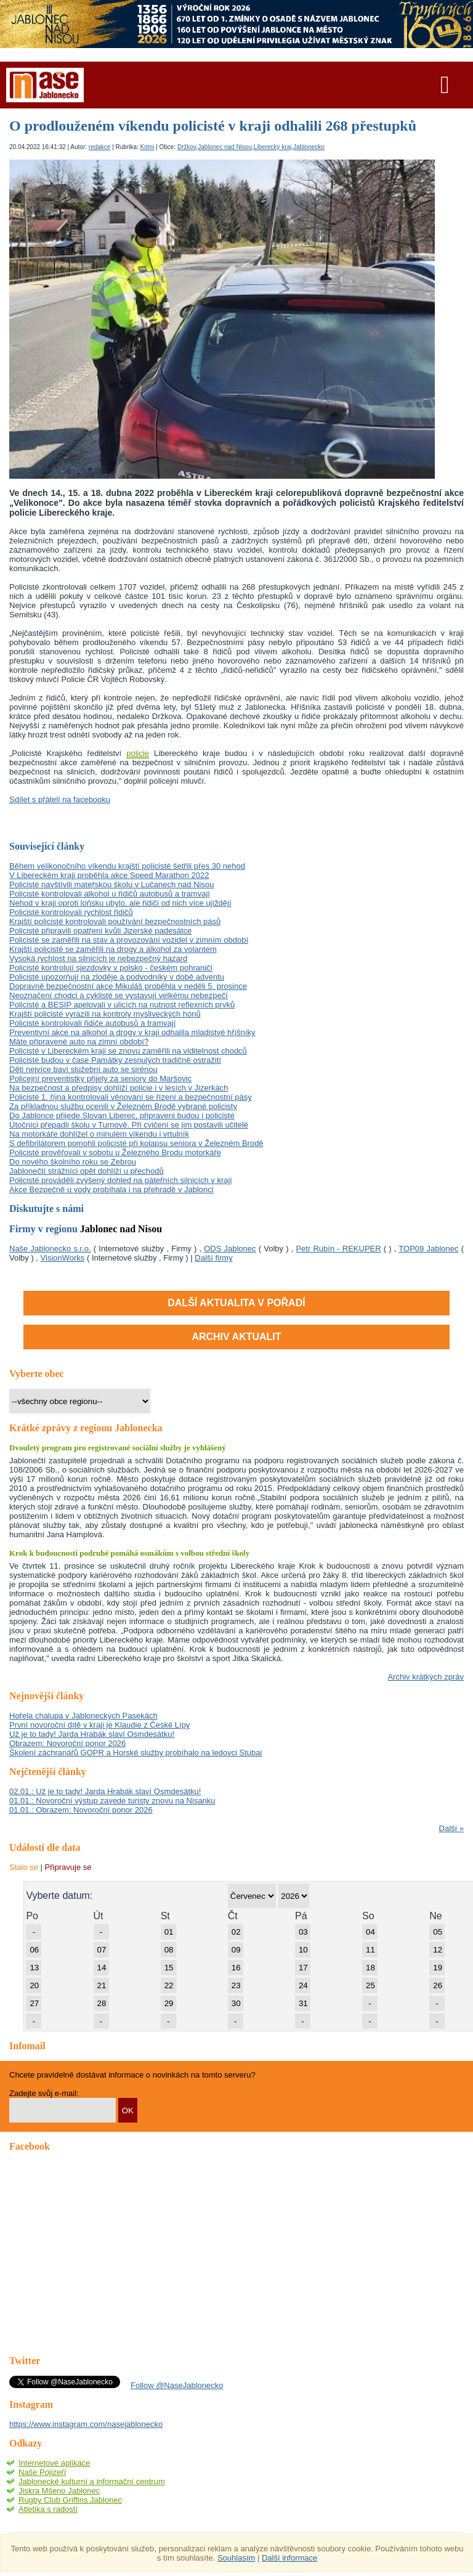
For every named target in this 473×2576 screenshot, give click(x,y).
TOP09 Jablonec (428, 1248)
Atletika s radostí (48, 2509)
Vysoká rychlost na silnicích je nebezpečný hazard (98, 958)
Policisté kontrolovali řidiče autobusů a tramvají (92, 1023)
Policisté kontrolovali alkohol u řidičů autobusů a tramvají (109, 893)
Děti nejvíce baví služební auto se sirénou (83, 1069)
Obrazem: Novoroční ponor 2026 (67, 1743)
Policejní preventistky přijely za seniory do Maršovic (100, 1078)
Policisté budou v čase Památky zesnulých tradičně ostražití (115, 1060)
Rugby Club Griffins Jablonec (70, 2500)
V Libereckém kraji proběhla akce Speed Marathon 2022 (109, 875)
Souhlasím (236, 2557)
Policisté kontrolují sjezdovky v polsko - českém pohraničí (110, 967)
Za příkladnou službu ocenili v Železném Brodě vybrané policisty (123, 1106)
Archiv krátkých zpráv (425, 1676)
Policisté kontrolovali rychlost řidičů (71, 912)
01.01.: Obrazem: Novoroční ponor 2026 (81, 1809)
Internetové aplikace (54, 2463)
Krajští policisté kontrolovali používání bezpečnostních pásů (114, 921)
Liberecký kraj (273, 147)
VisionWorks (63, 1257)
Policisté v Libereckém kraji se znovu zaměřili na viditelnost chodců (128, 1050)
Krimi (147, 147)
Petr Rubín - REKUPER (338, 1248)
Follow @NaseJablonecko (177, 2385)
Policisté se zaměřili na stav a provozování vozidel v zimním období (128, 940)
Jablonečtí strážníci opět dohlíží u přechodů (86, 1171)
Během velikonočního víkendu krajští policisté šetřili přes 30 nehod (127, 866)
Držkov (186, 147)
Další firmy (213, 1257)
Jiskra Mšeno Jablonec (59, 2490)
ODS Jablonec (230, 1248)
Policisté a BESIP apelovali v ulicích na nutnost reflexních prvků (122, 1004)
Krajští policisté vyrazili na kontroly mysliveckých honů (105, 1013)
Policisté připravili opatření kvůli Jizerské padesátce (100, 930)
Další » (451, 1828)
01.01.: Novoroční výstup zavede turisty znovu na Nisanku (112, 1800)
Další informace (289, 2557)
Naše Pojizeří (42, 2472)
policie (137, 753)
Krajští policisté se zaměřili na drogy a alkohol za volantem (113, 949)
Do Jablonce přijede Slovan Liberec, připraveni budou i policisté (122, 1115)
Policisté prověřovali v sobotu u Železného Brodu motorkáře (115, 1152)
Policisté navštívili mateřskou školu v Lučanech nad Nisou (111, 884)
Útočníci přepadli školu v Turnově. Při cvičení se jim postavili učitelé (128, 1124)
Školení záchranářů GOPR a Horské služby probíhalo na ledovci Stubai (135, 1752)
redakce (100, 147)
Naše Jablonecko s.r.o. (50, 1248)
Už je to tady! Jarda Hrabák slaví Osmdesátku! (91, 1734)
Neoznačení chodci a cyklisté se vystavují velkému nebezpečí (118, 995)
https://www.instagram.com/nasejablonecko (86, 2424)
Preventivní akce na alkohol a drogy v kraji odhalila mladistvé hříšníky (132, 1032)
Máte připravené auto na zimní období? (78, 1041)
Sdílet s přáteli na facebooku (59, 799)
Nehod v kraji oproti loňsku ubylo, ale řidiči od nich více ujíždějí (120, 903)
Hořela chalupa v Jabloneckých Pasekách (83, 1715)
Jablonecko (309, 147)
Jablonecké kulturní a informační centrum (91, 2481)
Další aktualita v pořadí (236, 1303)
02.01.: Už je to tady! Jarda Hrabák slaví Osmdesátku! (105, 1791)
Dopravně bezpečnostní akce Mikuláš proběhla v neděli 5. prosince (128, 986)
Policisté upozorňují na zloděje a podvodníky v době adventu (116, 976)
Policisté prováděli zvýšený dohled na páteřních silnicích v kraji (120, 1180)
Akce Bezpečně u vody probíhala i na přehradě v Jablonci (111, 1189)
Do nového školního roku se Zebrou (72, 1161)
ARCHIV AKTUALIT (236, 1336)
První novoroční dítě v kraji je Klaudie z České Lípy (99, 1724)
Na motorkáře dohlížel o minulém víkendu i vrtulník (99, 1134)
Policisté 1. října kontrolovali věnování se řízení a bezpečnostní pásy (130, 1097)
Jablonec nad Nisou (225, 147)
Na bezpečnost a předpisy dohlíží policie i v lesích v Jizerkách (118, 1087)
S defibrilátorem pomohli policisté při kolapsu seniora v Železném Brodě (136, 1143)
